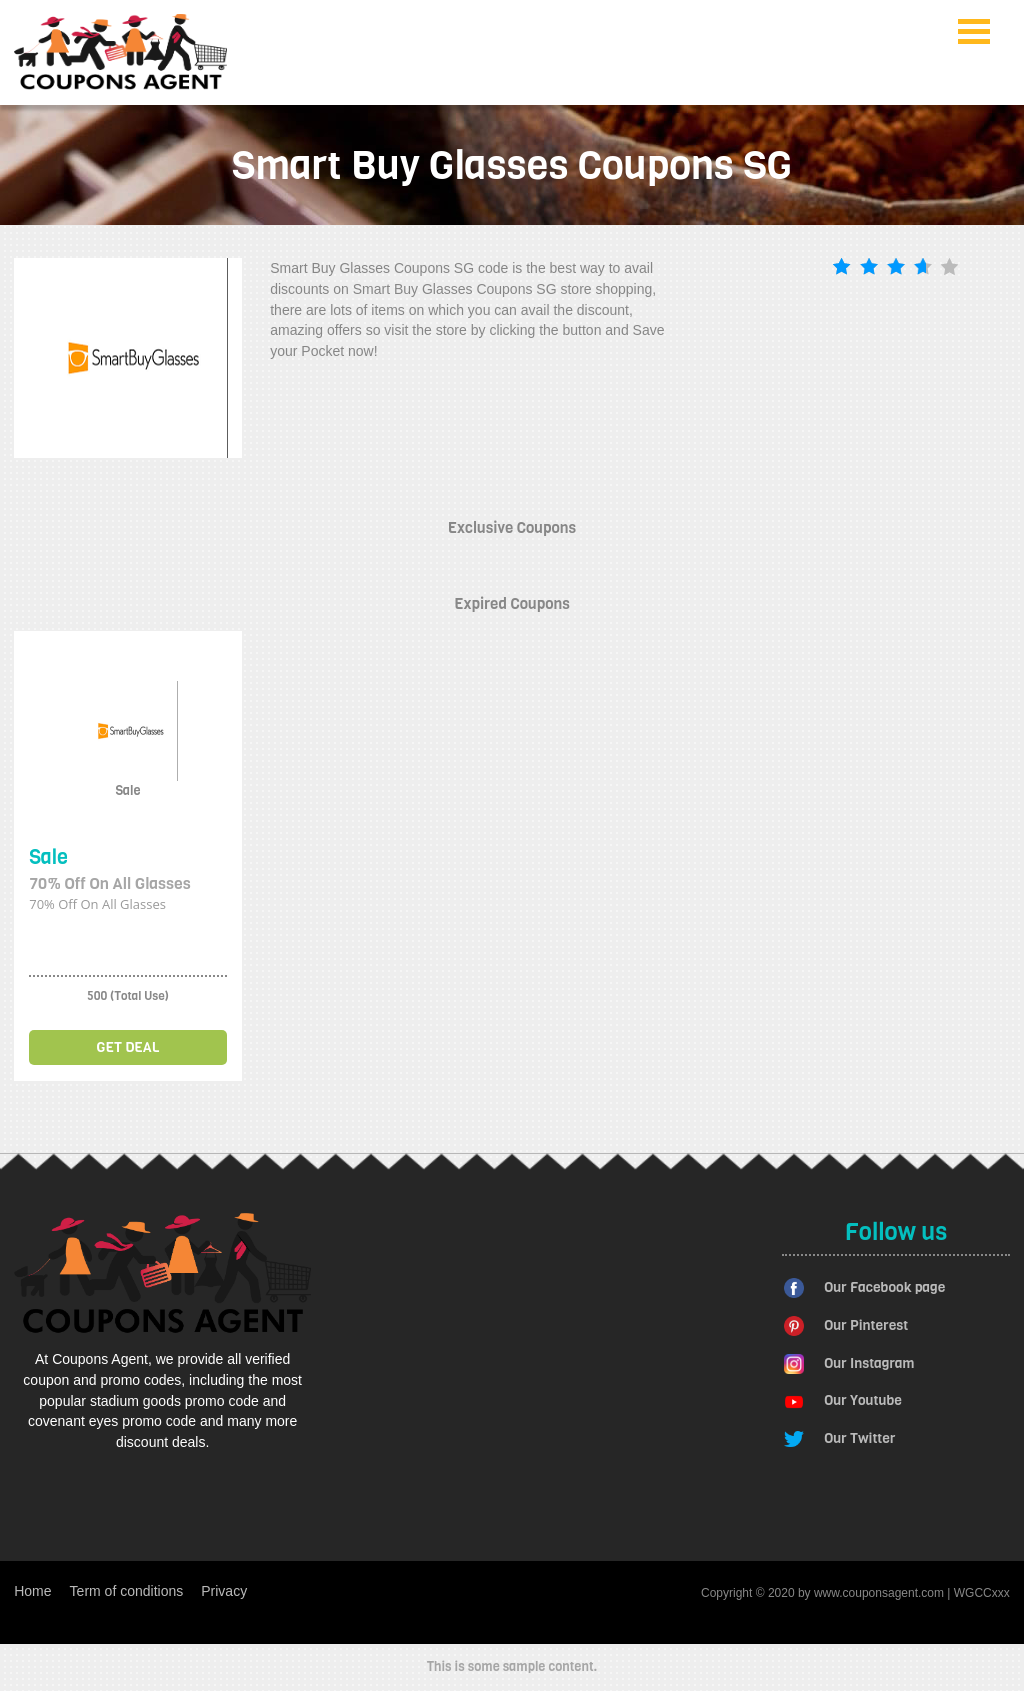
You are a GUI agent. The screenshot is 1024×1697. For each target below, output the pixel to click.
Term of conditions (127, 1591)
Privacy (224, 1591)
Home (32, 1591)
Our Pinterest (866, 1325)
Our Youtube (863, 1400)
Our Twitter (859, 1438)
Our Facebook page (884, 1287)
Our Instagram (869, 1363)
